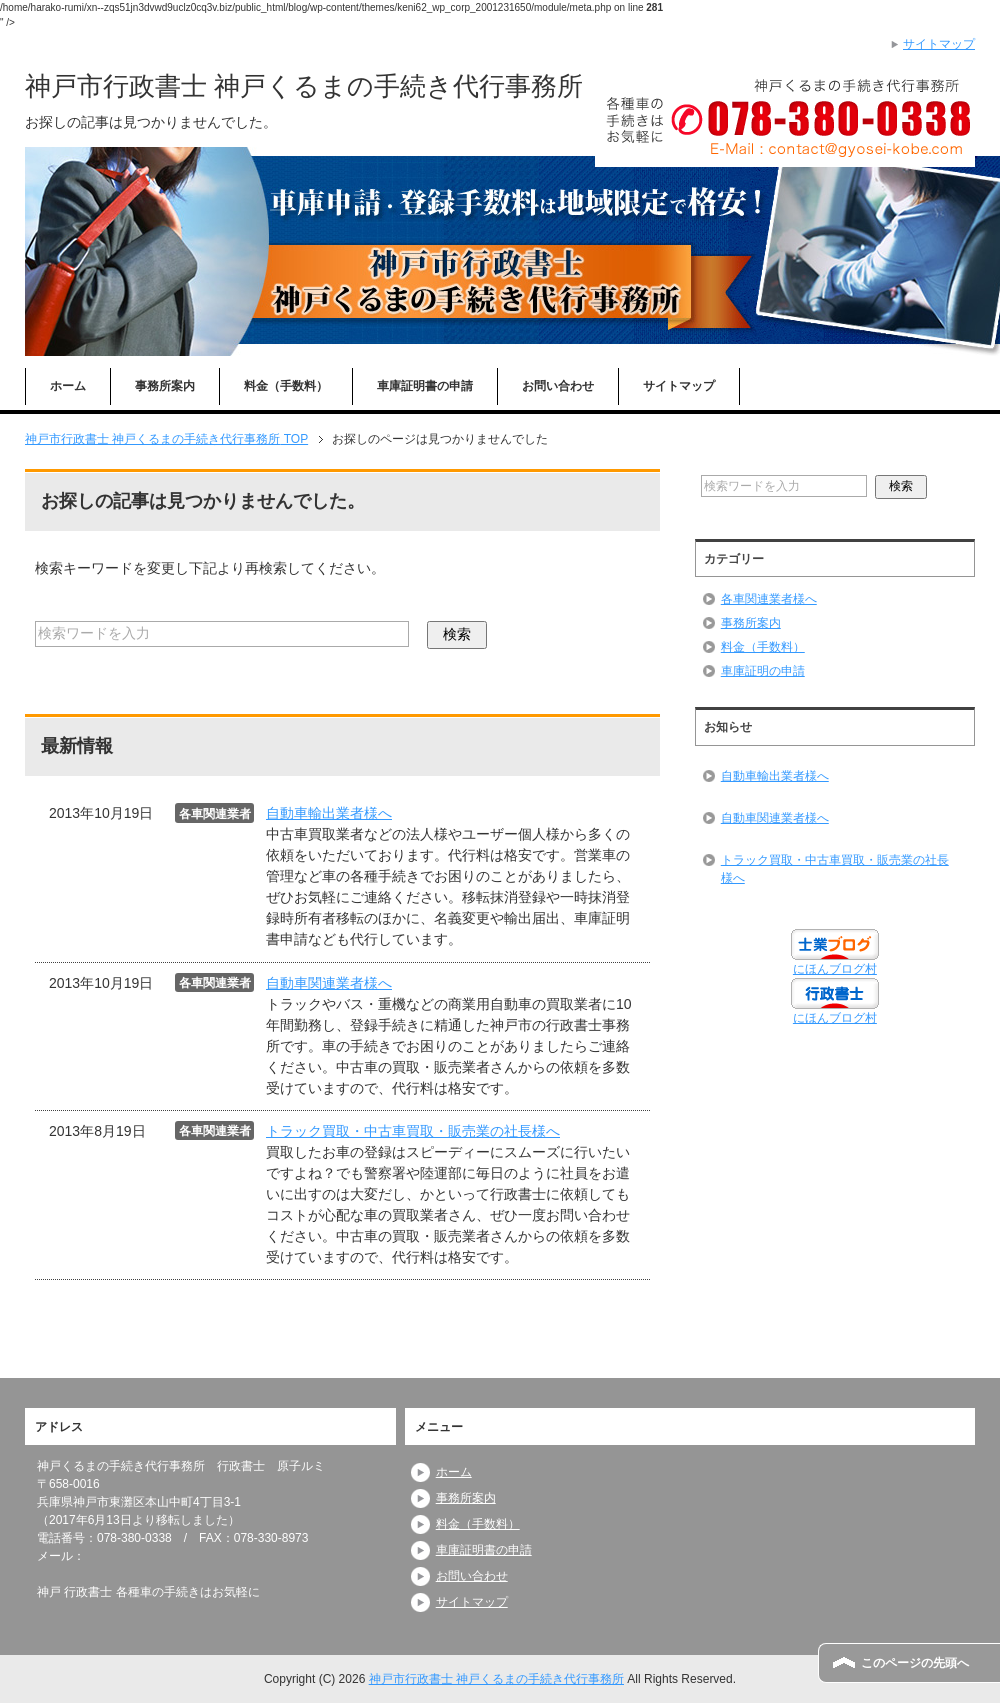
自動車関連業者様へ (329, 983)
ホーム (68, 386)
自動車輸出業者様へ (329, 813)
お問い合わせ (558, 386)
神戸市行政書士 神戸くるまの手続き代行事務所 (304, 86)
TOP (166, 439)
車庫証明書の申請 (425, 386)
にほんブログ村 (835, 969)
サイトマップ (679, 386)
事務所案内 (165, 386)
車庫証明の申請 (763, 671)
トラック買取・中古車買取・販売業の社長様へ (413, 1131)
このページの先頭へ (915, 1663)
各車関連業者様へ (769, 599)
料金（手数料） (286, 386)
